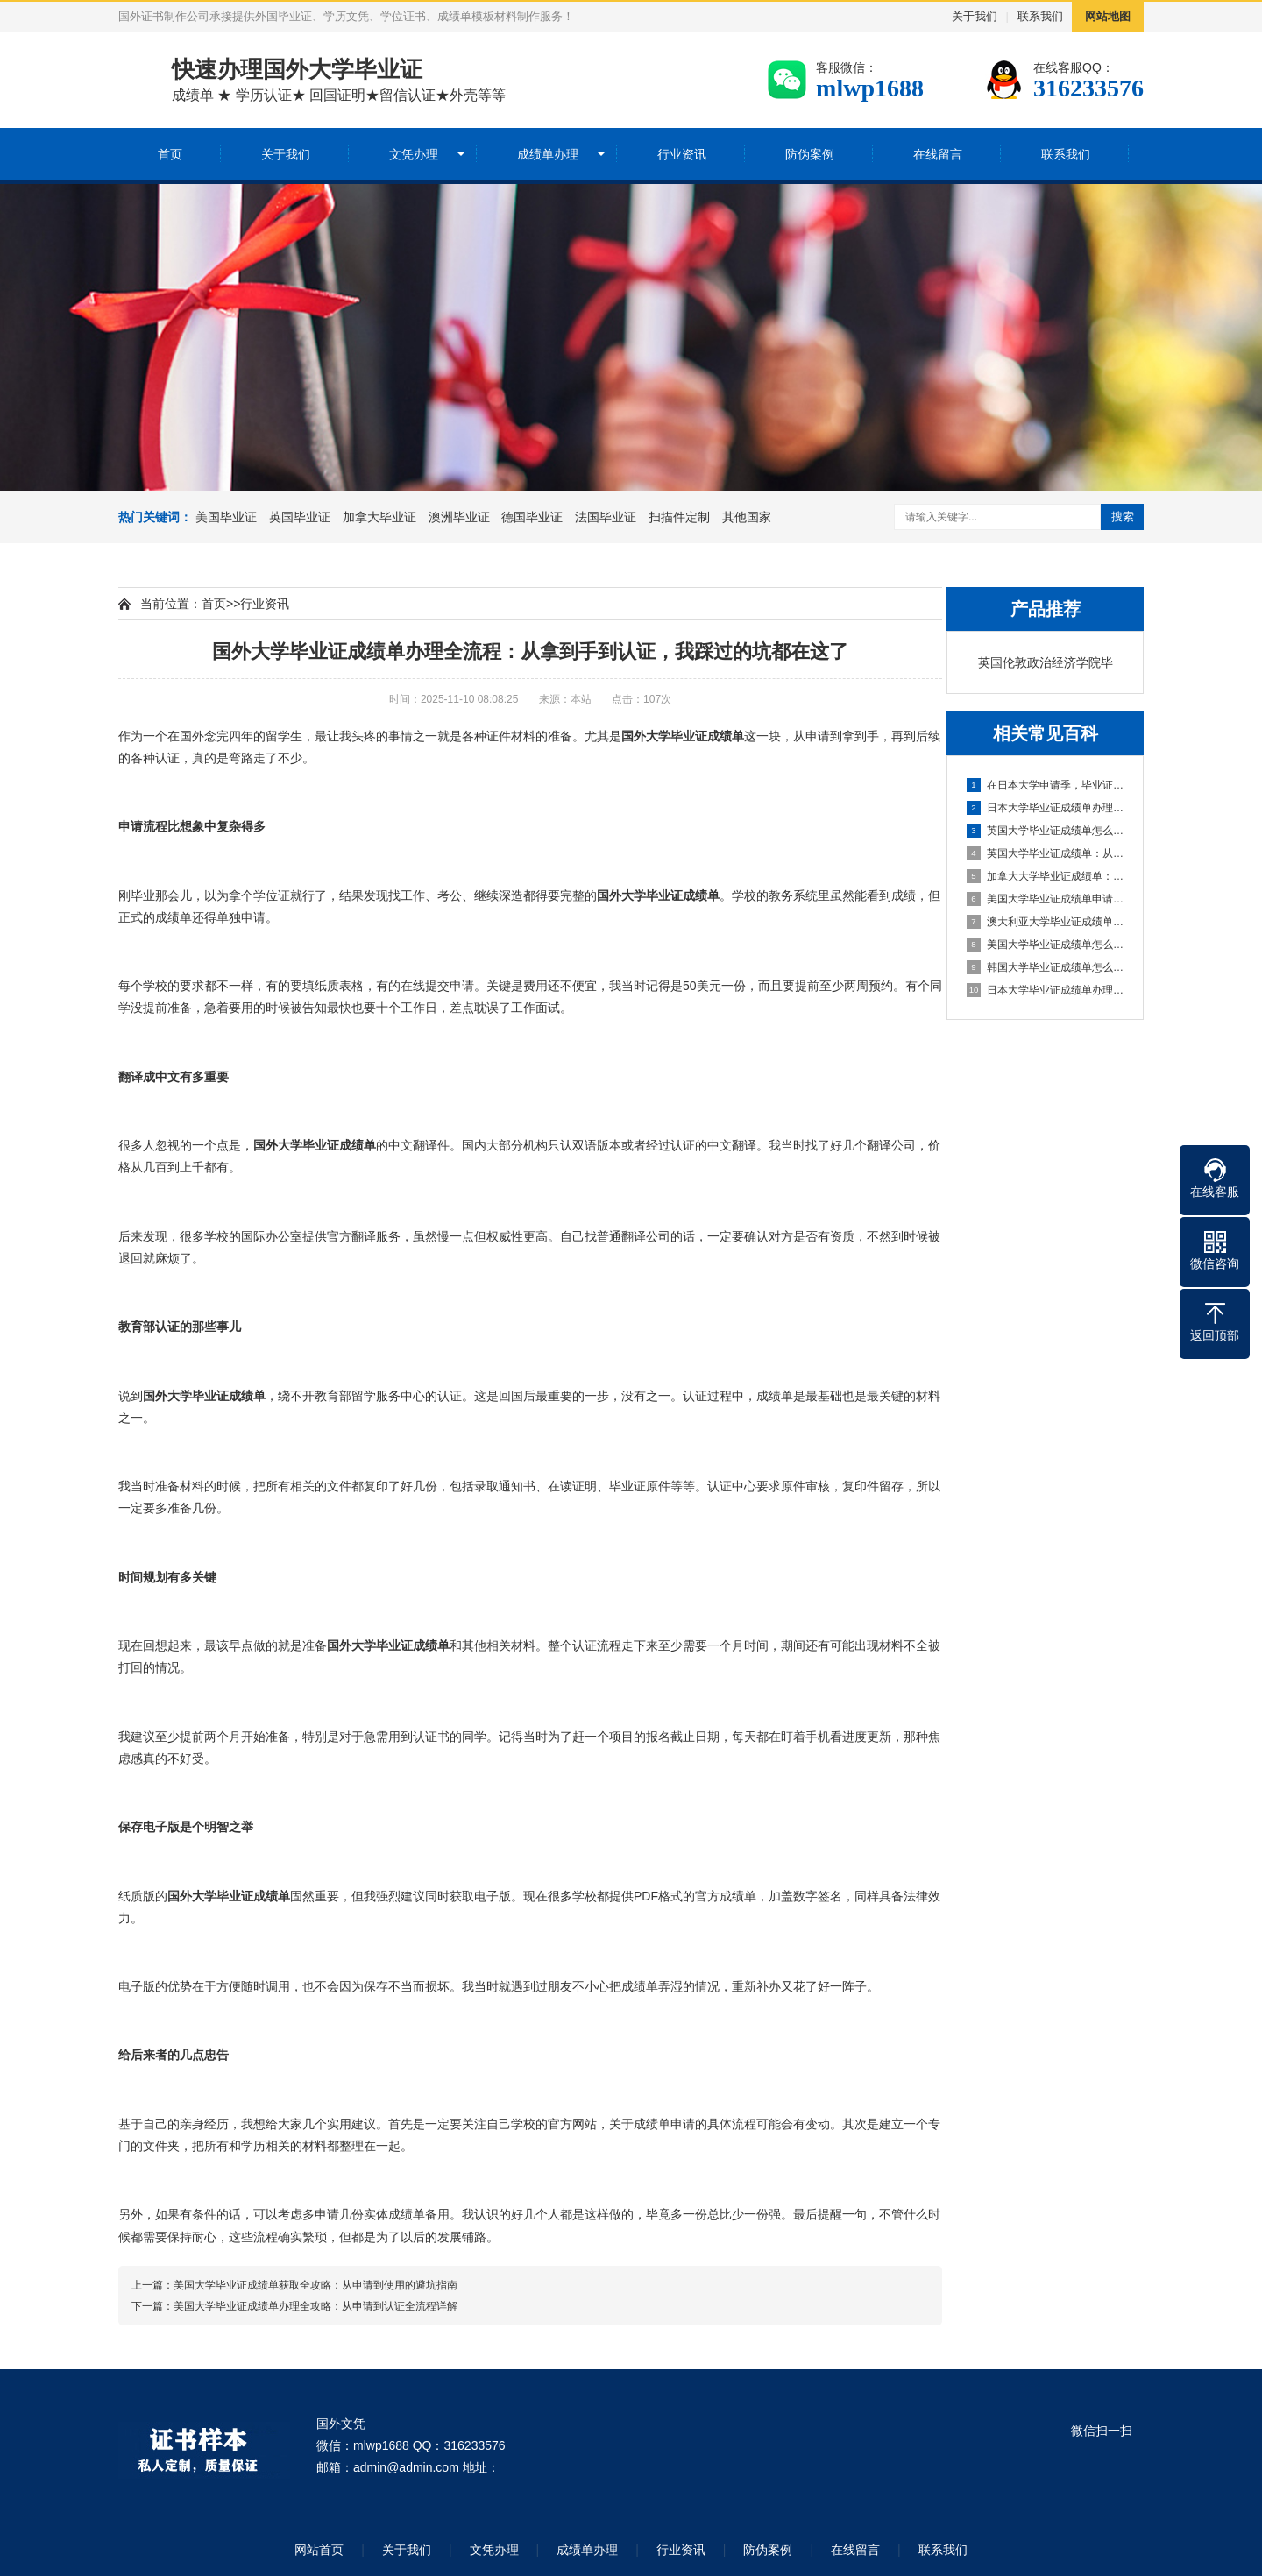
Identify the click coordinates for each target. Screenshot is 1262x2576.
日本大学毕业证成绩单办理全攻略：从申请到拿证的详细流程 (1046, 990)
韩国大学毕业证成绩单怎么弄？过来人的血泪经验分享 (1046, 967)
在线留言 (937, 154)
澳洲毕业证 (459, 517)
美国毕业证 (226, 517)
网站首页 (319, 2550)
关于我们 (974, 16)
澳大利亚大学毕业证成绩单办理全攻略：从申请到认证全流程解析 (1046, 922)
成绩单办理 (547, 154)
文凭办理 (413, 154)
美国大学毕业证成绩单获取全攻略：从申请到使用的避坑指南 (315, 2285)
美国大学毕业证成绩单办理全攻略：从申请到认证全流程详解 (315, 2306)
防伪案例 (809, 154)
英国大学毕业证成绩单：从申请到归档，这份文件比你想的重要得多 (1046, 853)
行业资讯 (681, 154)
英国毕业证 (299, 517)
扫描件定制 (679, 517)
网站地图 (1108, 16)
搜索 (1122, 516)
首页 (170, 154)
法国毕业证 (605, 517)
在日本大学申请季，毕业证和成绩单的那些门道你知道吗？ (1046, 785)
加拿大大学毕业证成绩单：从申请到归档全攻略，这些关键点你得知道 (1046, 876)
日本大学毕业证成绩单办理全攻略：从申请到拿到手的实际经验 (1046, 808)
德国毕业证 (532, 517)
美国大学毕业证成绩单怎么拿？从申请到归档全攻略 (1046, 945)
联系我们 (1040, 16)
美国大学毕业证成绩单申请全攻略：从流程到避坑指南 (1046, 899)
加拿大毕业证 (379, 517)
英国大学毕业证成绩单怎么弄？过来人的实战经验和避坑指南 (1046, 831)
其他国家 (746, 517)
